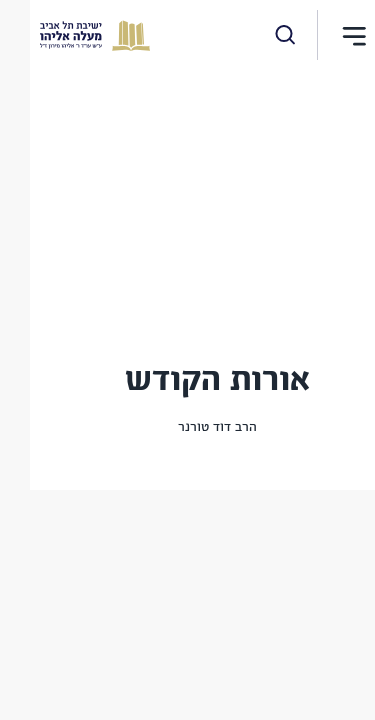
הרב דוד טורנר (187, 427)
